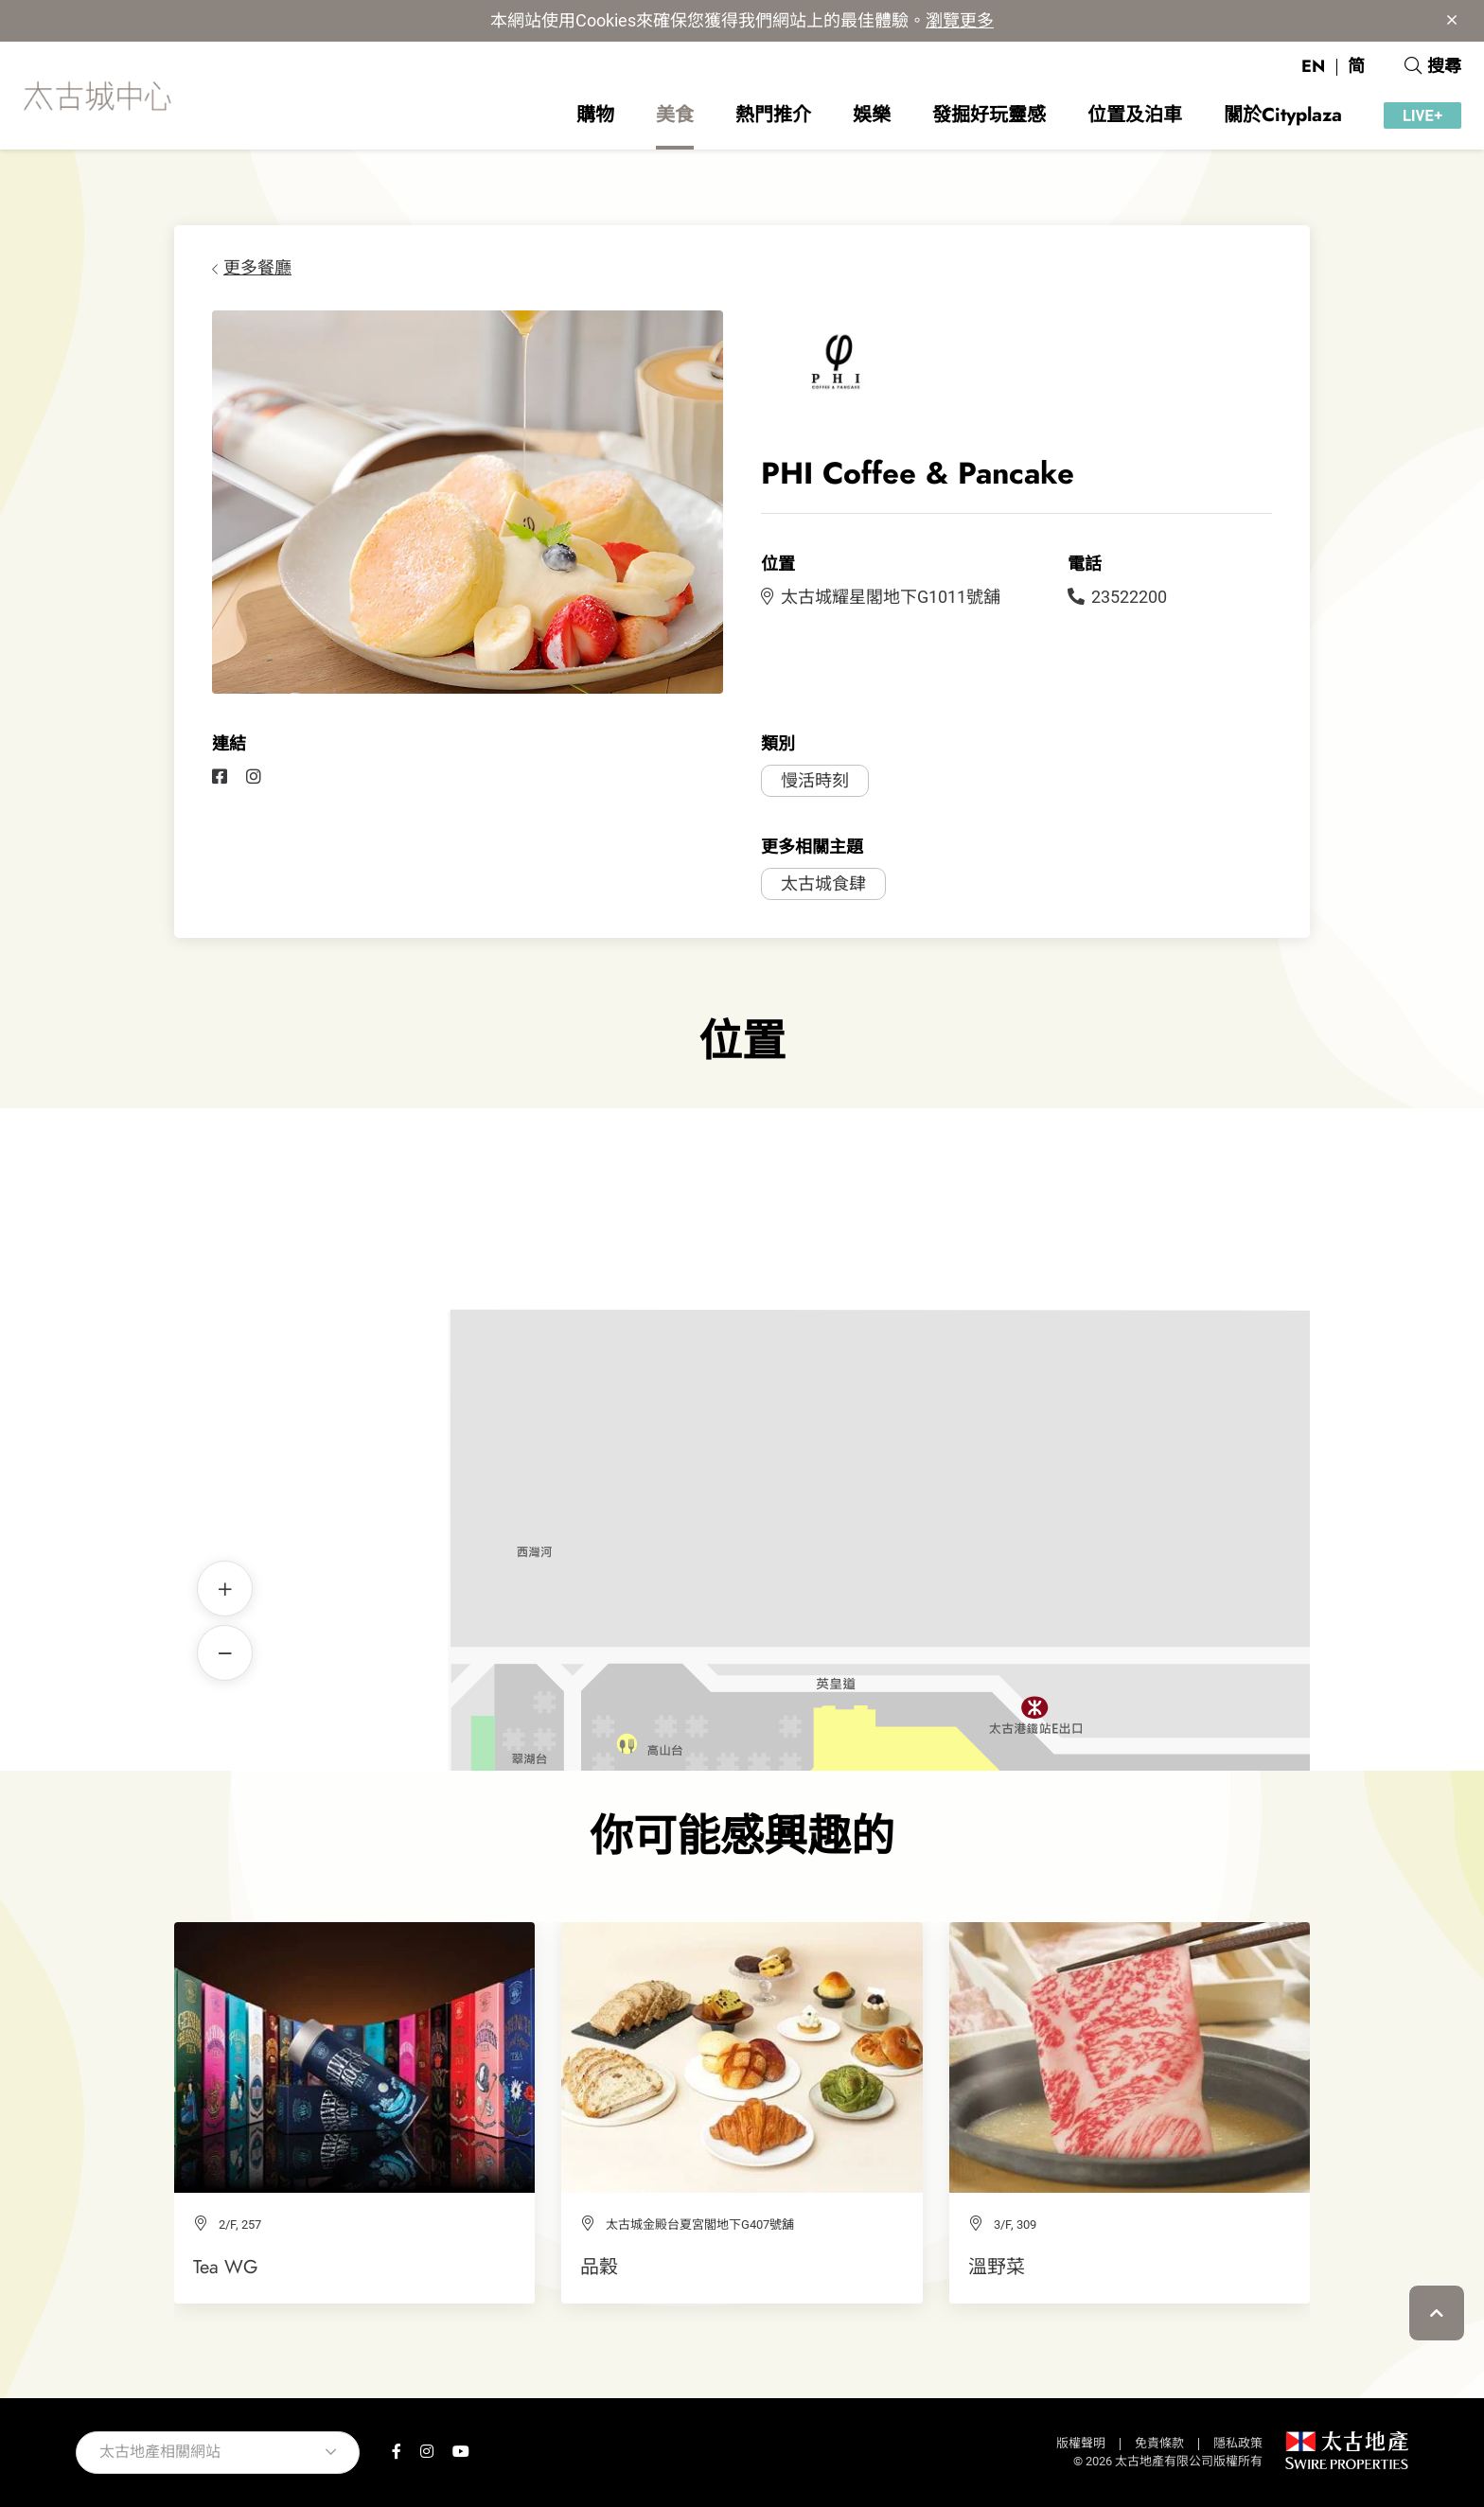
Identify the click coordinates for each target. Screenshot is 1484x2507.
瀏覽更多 (960, 20)
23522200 (1117, 597)
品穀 (599, 2266)
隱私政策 (1238, 2443)
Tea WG (225, 2266)
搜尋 (1432, 66)
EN (1313, 66)
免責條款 (1159, 2443)
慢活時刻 (815, 780)
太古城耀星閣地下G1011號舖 (880, 597)
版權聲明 (1080, 2443)
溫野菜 (996, 2266)
